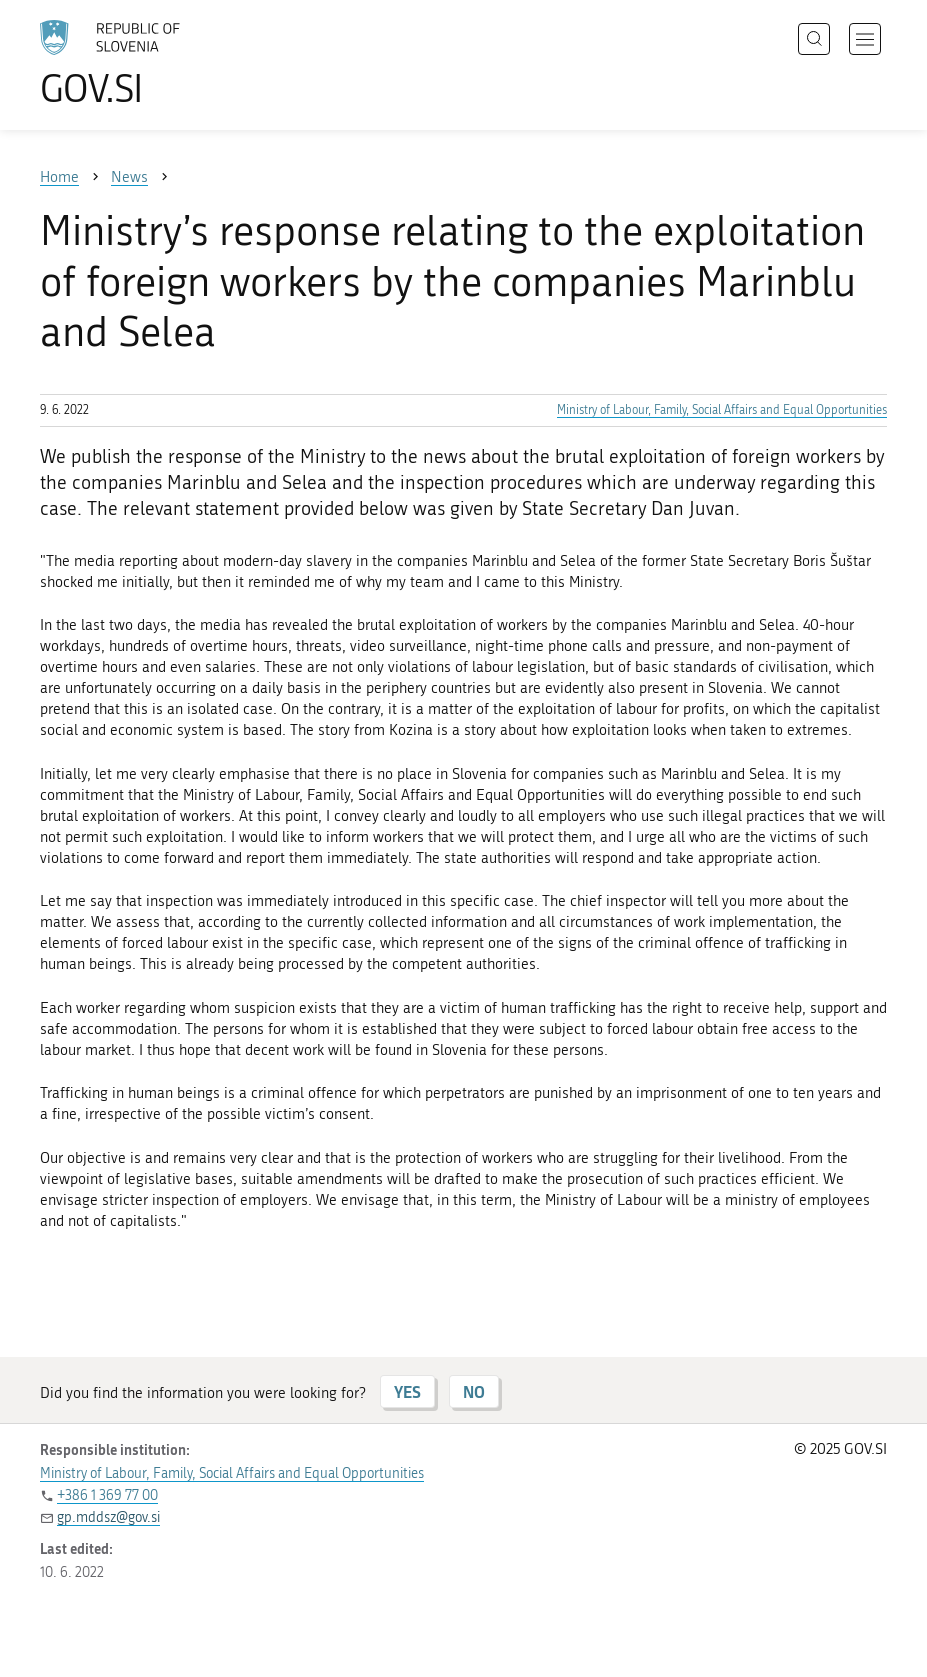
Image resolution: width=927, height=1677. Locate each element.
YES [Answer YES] (407, 1391)
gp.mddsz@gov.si (108, 1517)
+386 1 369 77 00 (107, 1495)
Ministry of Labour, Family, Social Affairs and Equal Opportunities (722, 410)
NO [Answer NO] (474, 1391)
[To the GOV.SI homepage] (140, 63)
